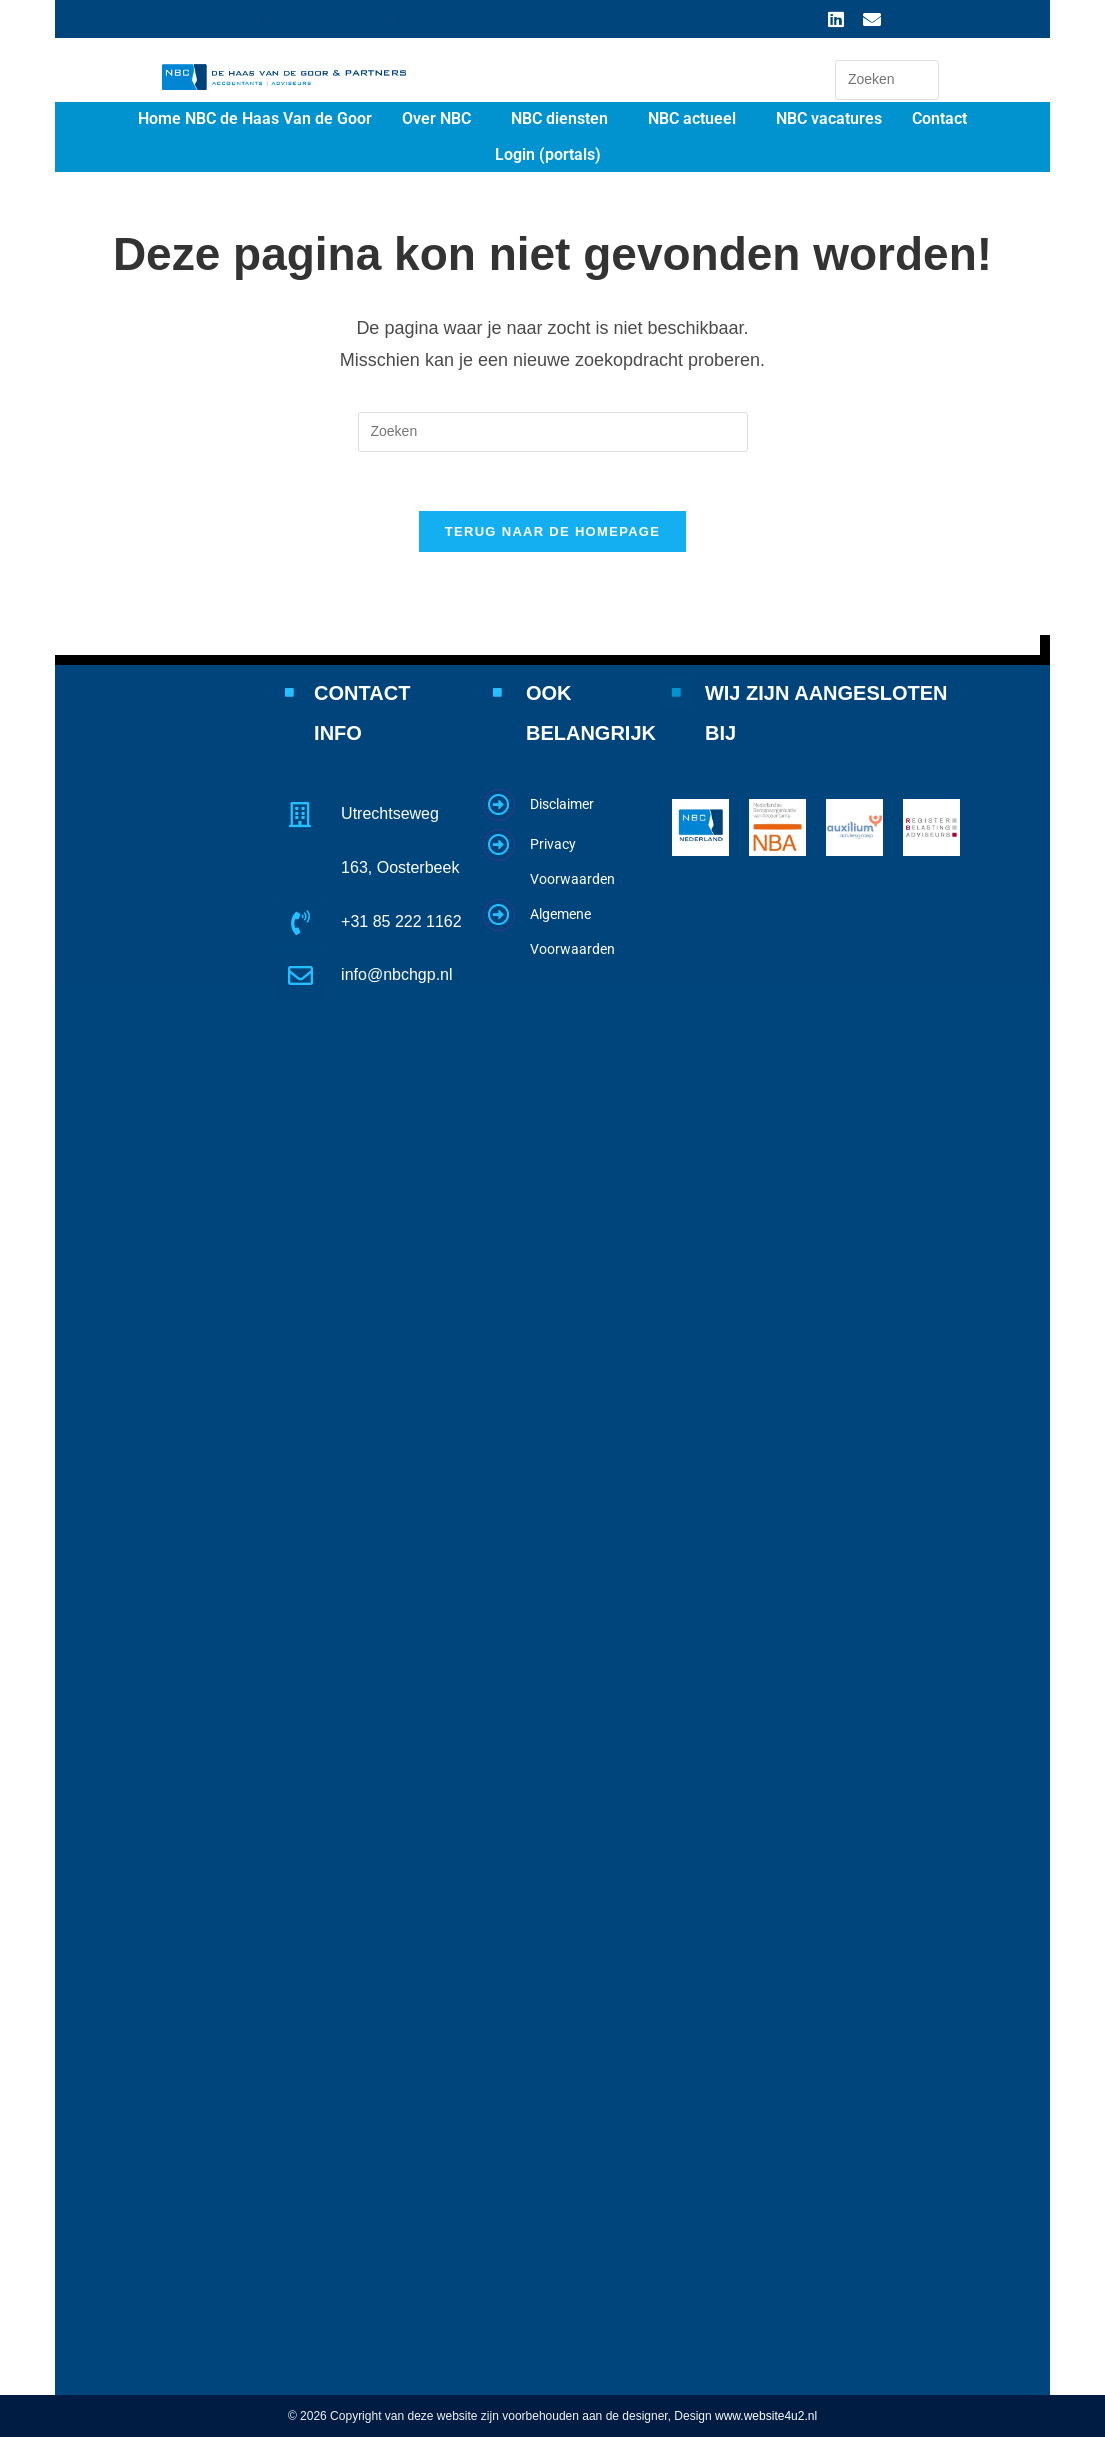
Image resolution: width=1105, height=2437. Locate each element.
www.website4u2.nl (766, 2416)
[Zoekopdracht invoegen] (887, 80)
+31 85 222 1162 (401, 920)
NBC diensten (559, 118)
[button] (441, 119)
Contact (939, 118)
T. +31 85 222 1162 (317, 19)
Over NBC (436, 118)
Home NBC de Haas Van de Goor (255, 118)
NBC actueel (692, 118)
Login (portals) (548, 154)
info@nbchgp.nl (447, 19)
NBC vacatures (829, 118)
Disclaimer (562, 804)
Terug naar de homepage (552, 533)
